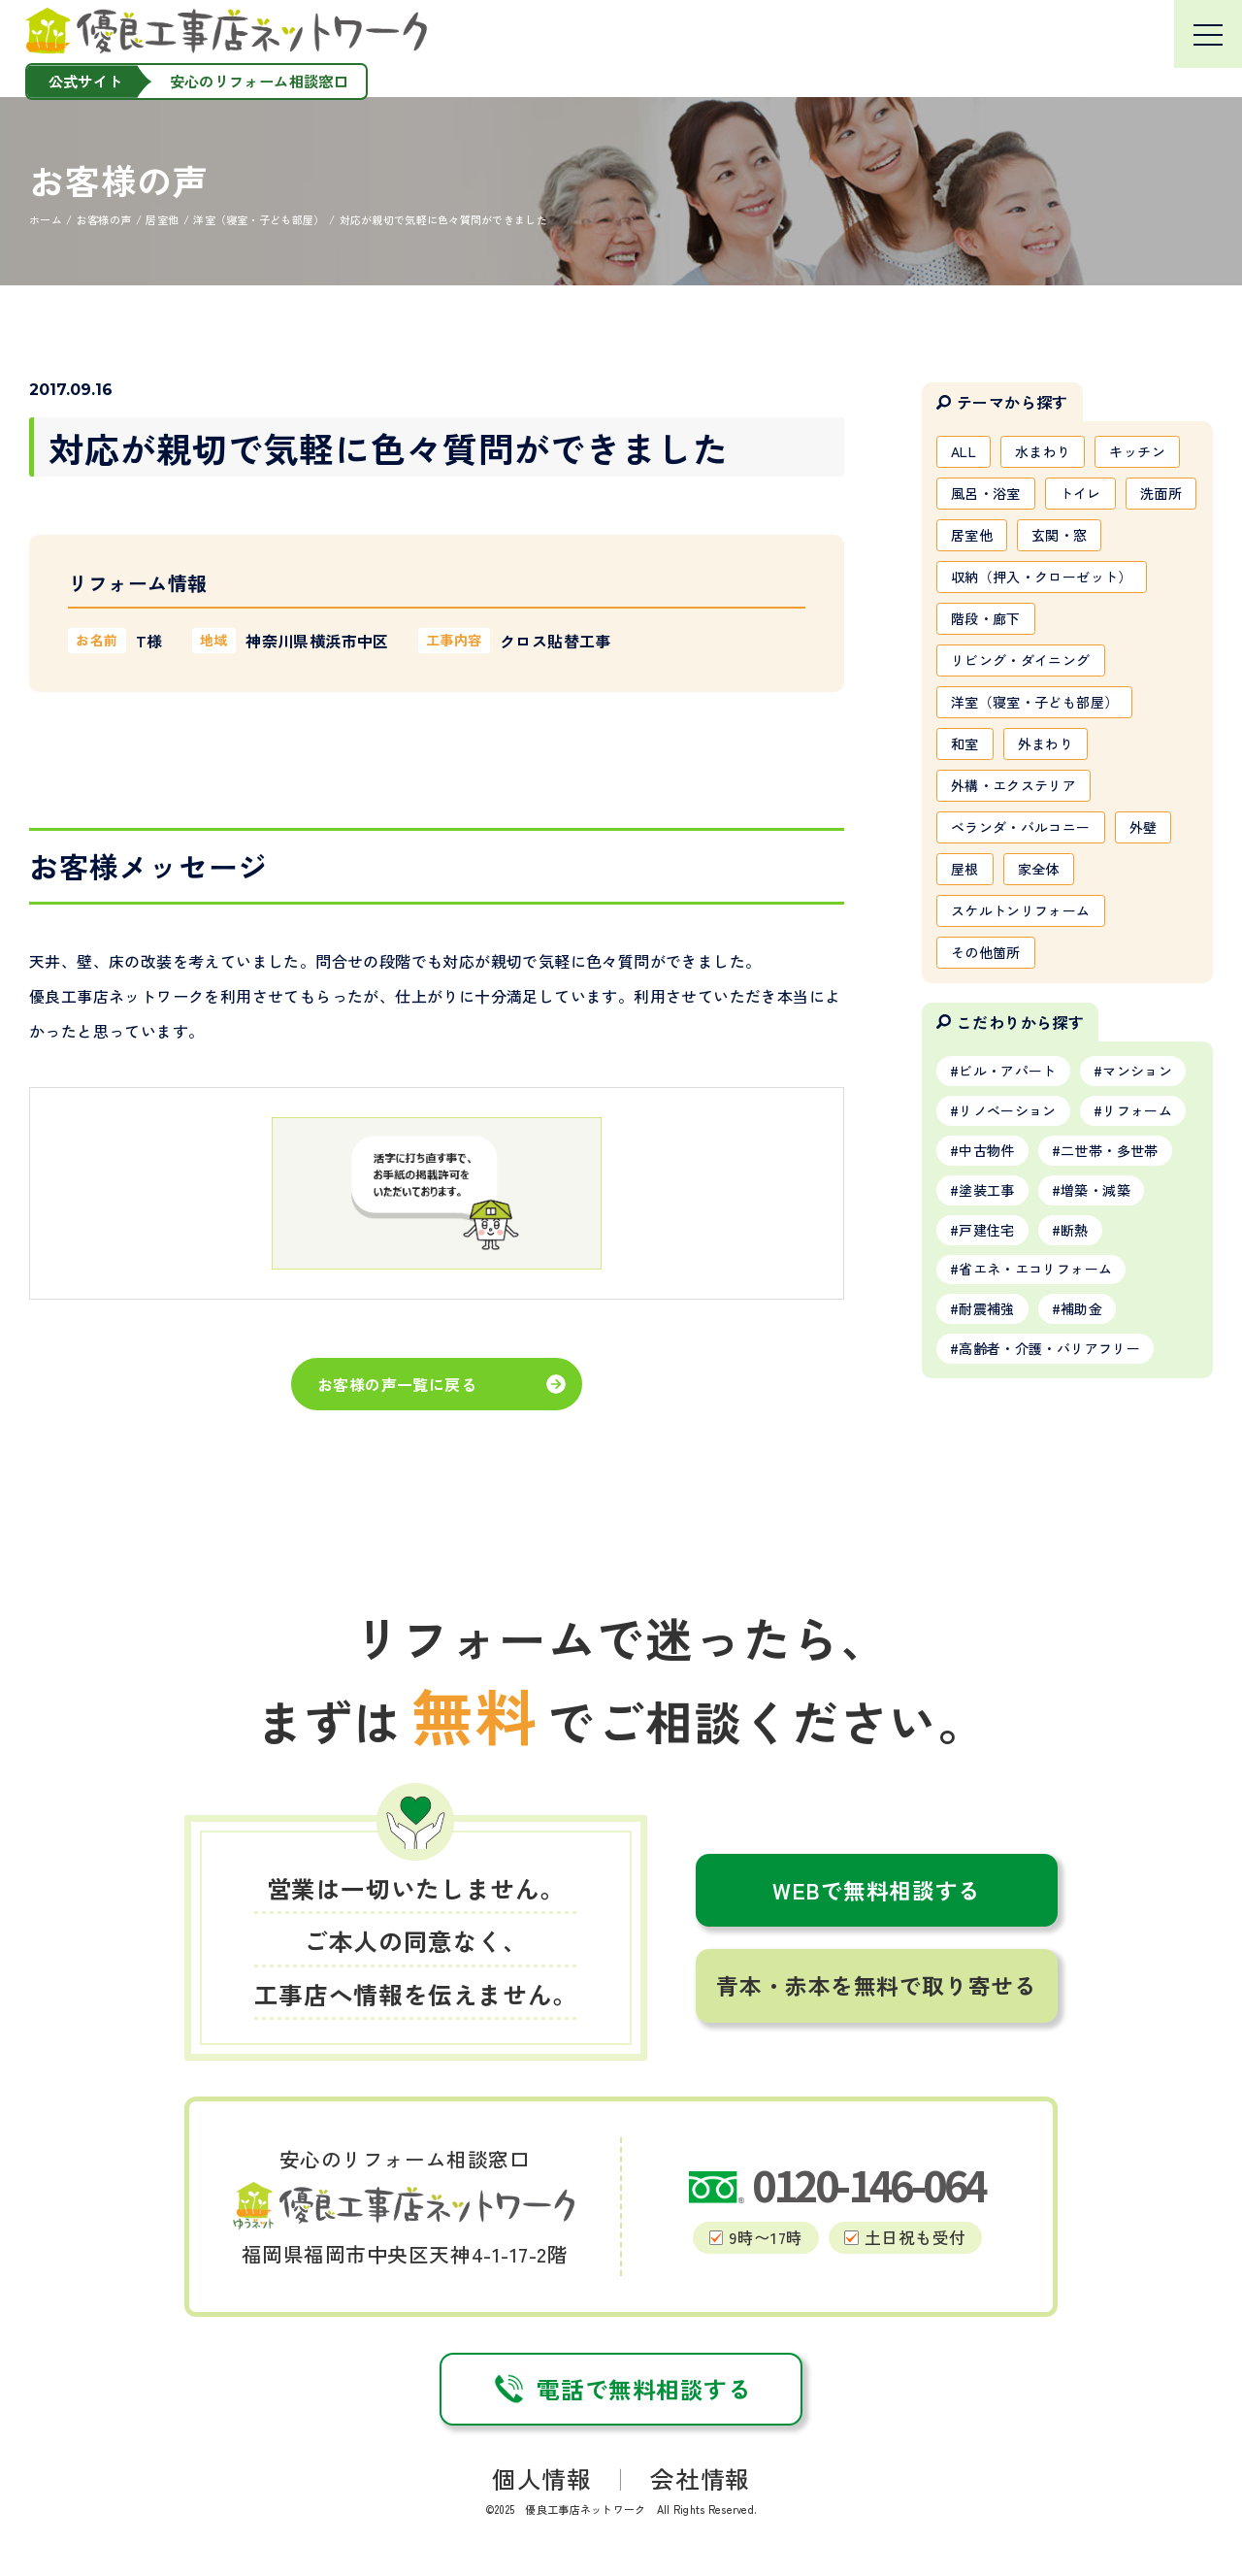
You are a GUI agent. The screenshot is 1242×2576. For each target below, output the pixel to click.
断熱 (1075, 1229)
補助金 (1081, 1308)
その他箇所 (986, 952)
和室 (965, 743)
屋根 (965, 868)
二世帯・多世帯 (1109, 1150)
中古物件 (986, 1150)
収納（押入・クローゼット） (1041, 576)
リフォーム (1137, 1110)
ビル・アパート (1007, 1070)
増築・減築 (1095, 1190)
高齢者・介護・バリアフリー (1049, 1348)
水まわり (1042, 451)
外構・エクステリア (1013, 785)
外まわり (1045, 743)
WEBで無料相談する (876, 1890)
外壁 (1143, 827)
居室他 (972, 535)
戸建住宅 (986, 1229)
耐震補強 (986, 1308)
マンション (1137, 1070)
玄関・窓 (1059, 535)
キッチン (1136, 451)
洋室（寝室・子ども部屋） (1034, 701)
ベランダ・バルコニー (1021, 827)
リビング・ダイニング (1021, 660)
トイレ (1080, 493)
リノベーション (1007, 1110)
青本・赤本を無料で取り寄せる (876, 1985)
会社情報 (699, 2477)
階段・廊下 (986, 618)
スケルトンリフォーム (1021, 910)
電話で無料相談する (620, 2388)
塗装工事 (986, 1190)
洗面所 (1161, 493)
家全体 (1039, 868)
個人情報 (541, 2477)
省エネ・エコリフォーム (1035, 1268)
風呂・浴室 (986, 493)
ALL (963, 451)
